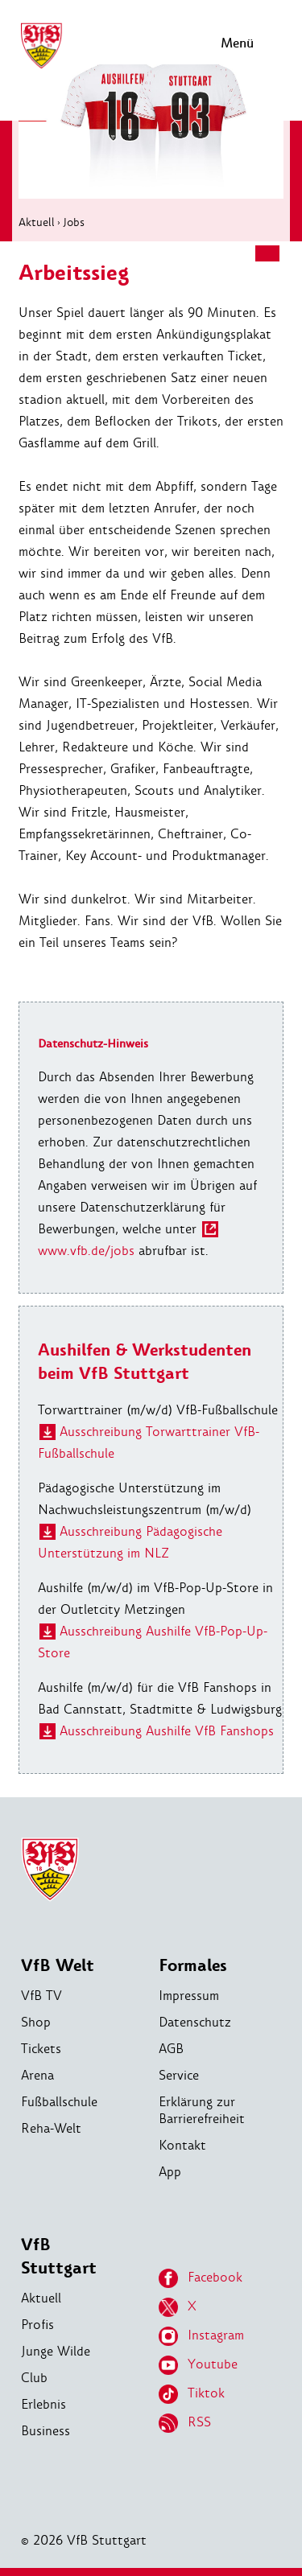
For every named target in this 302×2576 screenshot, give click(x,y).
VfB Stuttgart (59, 2256)
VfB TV (41, 1995)
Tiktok (192, 2394)
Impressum (189, 1995)
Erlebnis (43, 2404)
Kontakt (182, 2145)
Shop (36, 2022)
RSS (185, 2423)
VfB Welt (57, 1965)
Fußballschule (59, 2101)
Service (179, 2075)
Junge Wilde (55, 2351)
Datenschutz (195, 2022)
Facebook (200, 2278)
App (170, 2171)
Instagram (201, 2336)
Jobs (74, 222)
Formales (193, 1965)
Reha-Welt (51, 2128)
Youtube (198, 2365)
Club (34, 2377)
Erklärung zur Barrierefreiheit (202, 2110)
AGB (171, 2048)
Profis (37, 2324)
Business (45, 2430)
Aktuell (37, 222)
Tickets (41, 2048)
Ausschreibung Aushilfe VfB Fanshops (167, 1730)
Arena (37, 2075)
